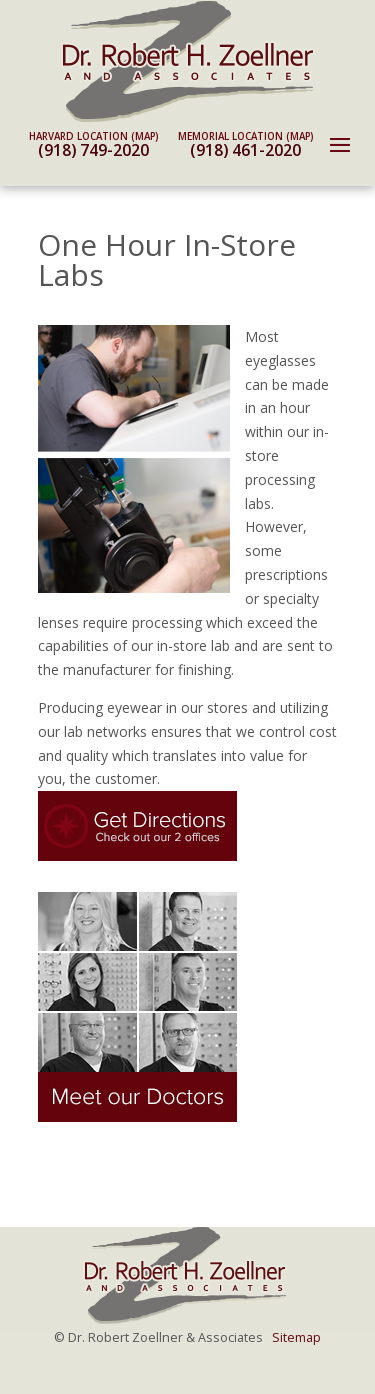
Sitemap (296, 1337)
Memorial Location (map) (245, 136)
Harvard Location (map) (93, 136)
